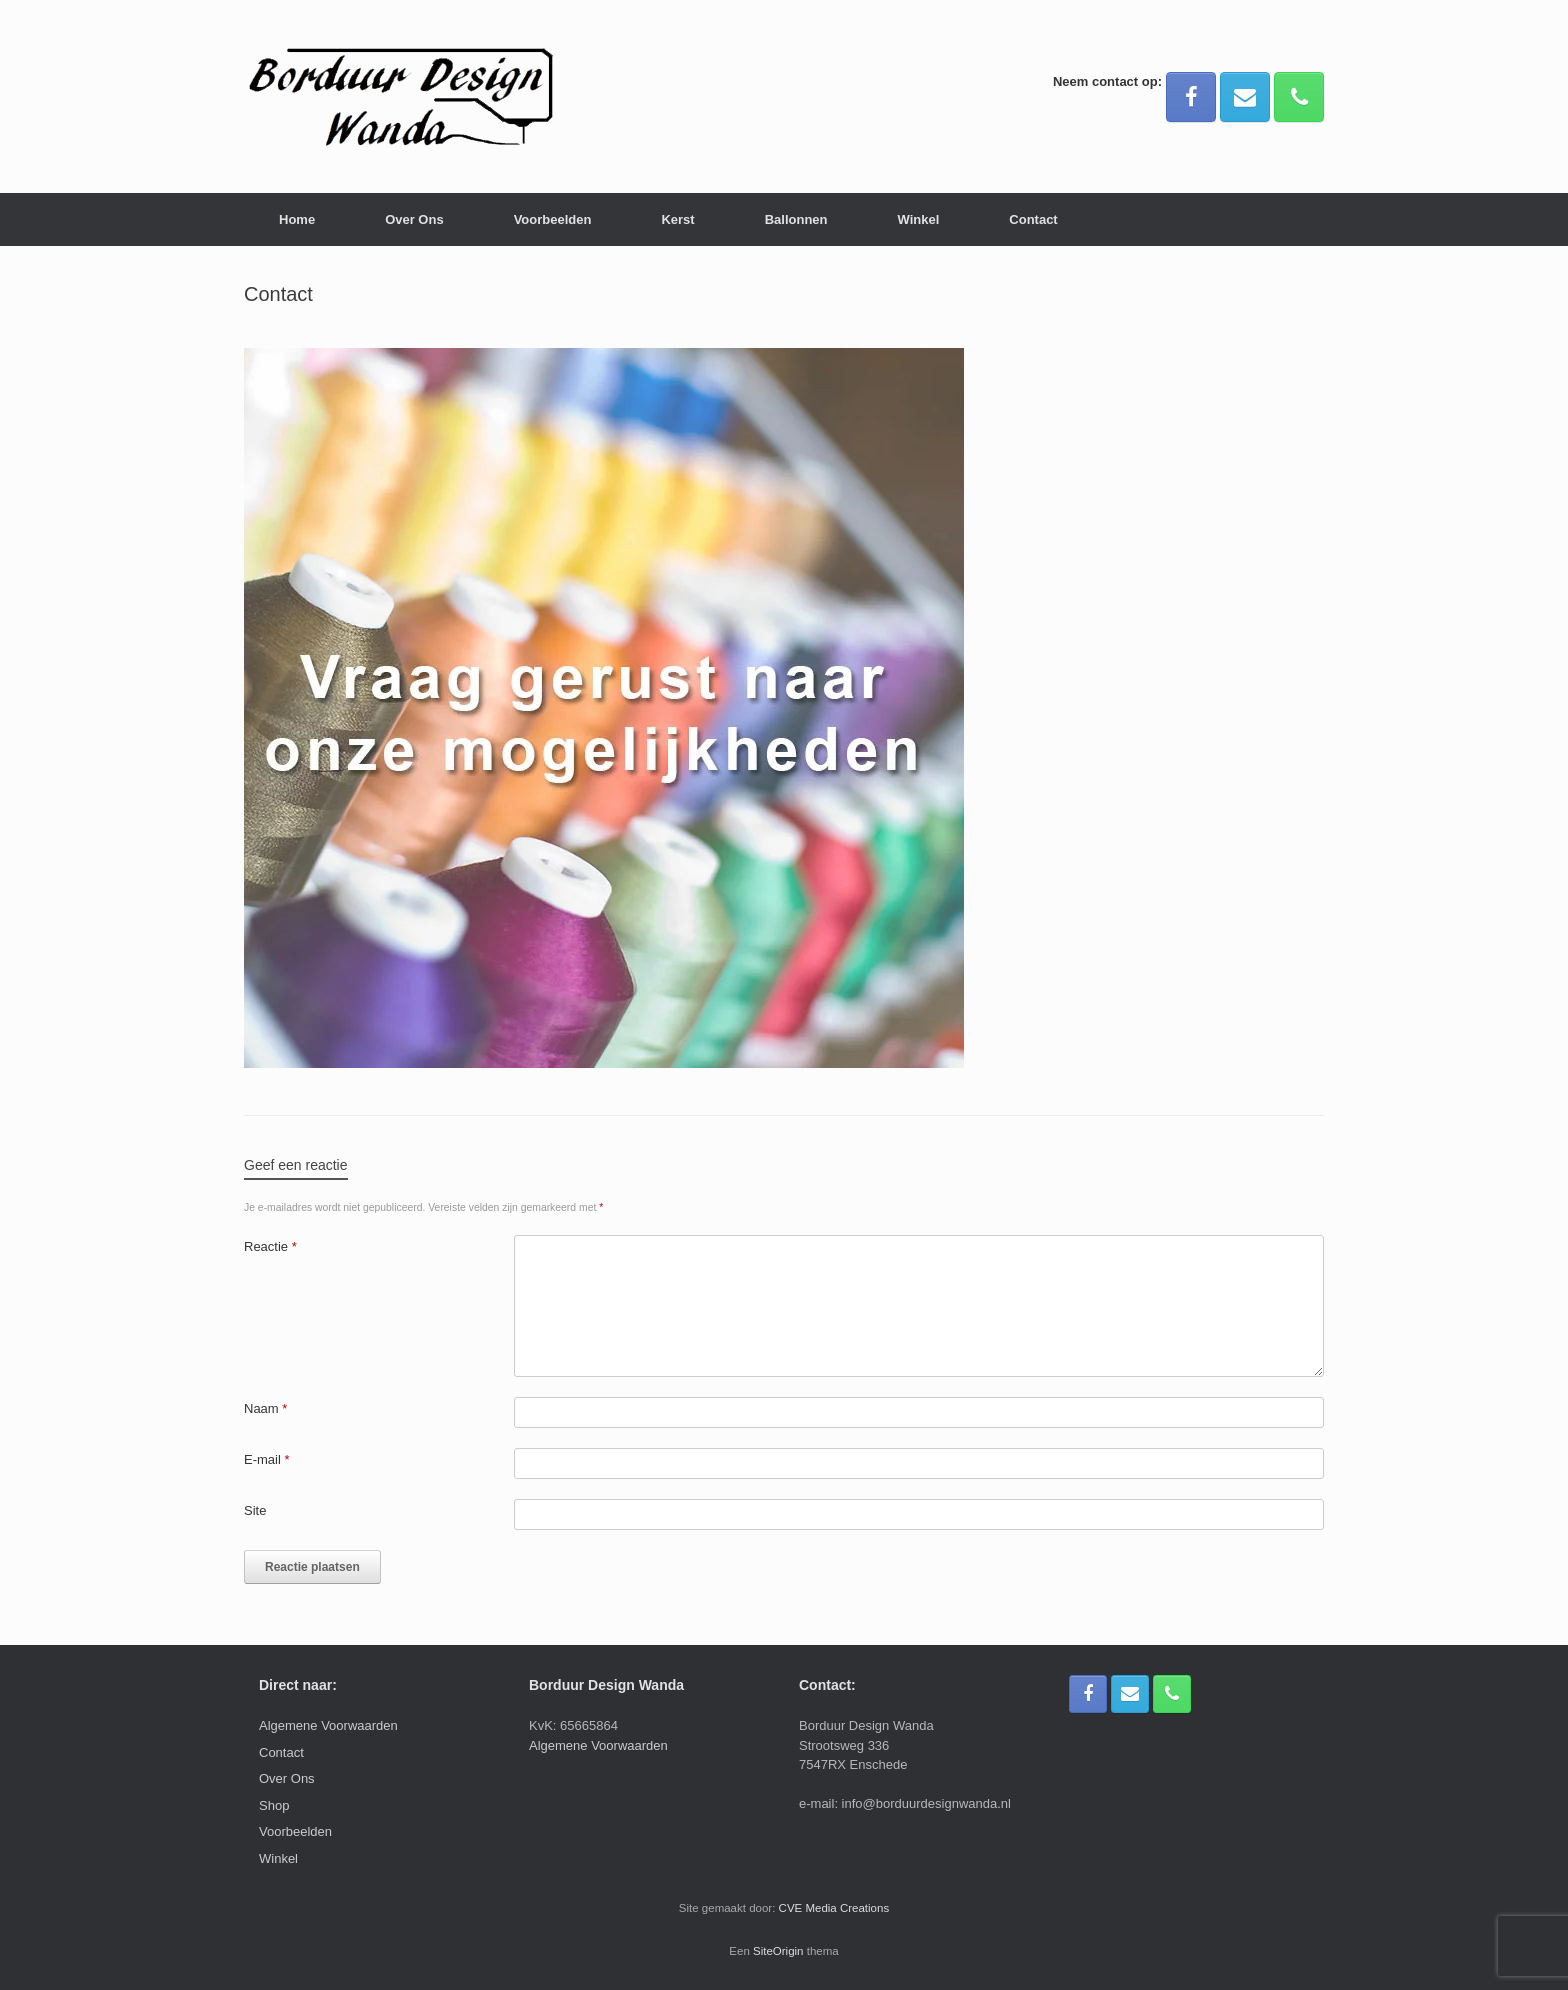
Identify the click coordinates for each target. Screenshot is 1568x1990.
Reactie (270, 1246)
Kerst (677, 219)
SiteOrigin (778, 1951)
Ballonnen (796, 219)
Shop (274, 1805)
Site (255, 1510)
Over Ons (414, 219)
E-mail (267, 1459)
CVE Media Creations (834, 1908)
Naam (265, 1408)
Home (297, 219)
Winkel (919, 219)
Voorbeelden (553, 219)
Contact (1033, 219)
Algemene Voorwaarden (328, 1725)
